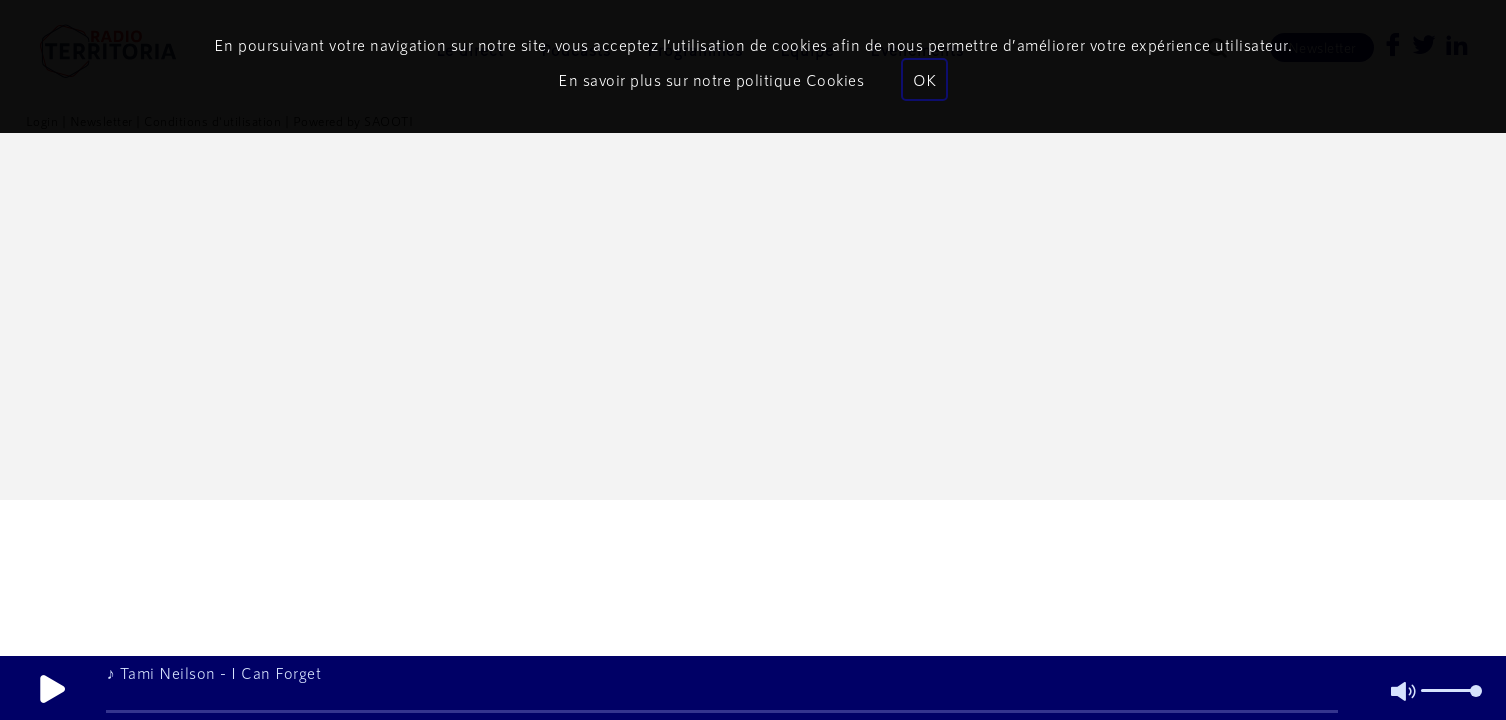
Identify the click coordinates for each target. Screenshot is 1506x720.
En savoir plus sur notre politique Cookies (711, 79)
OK (924, 79)
